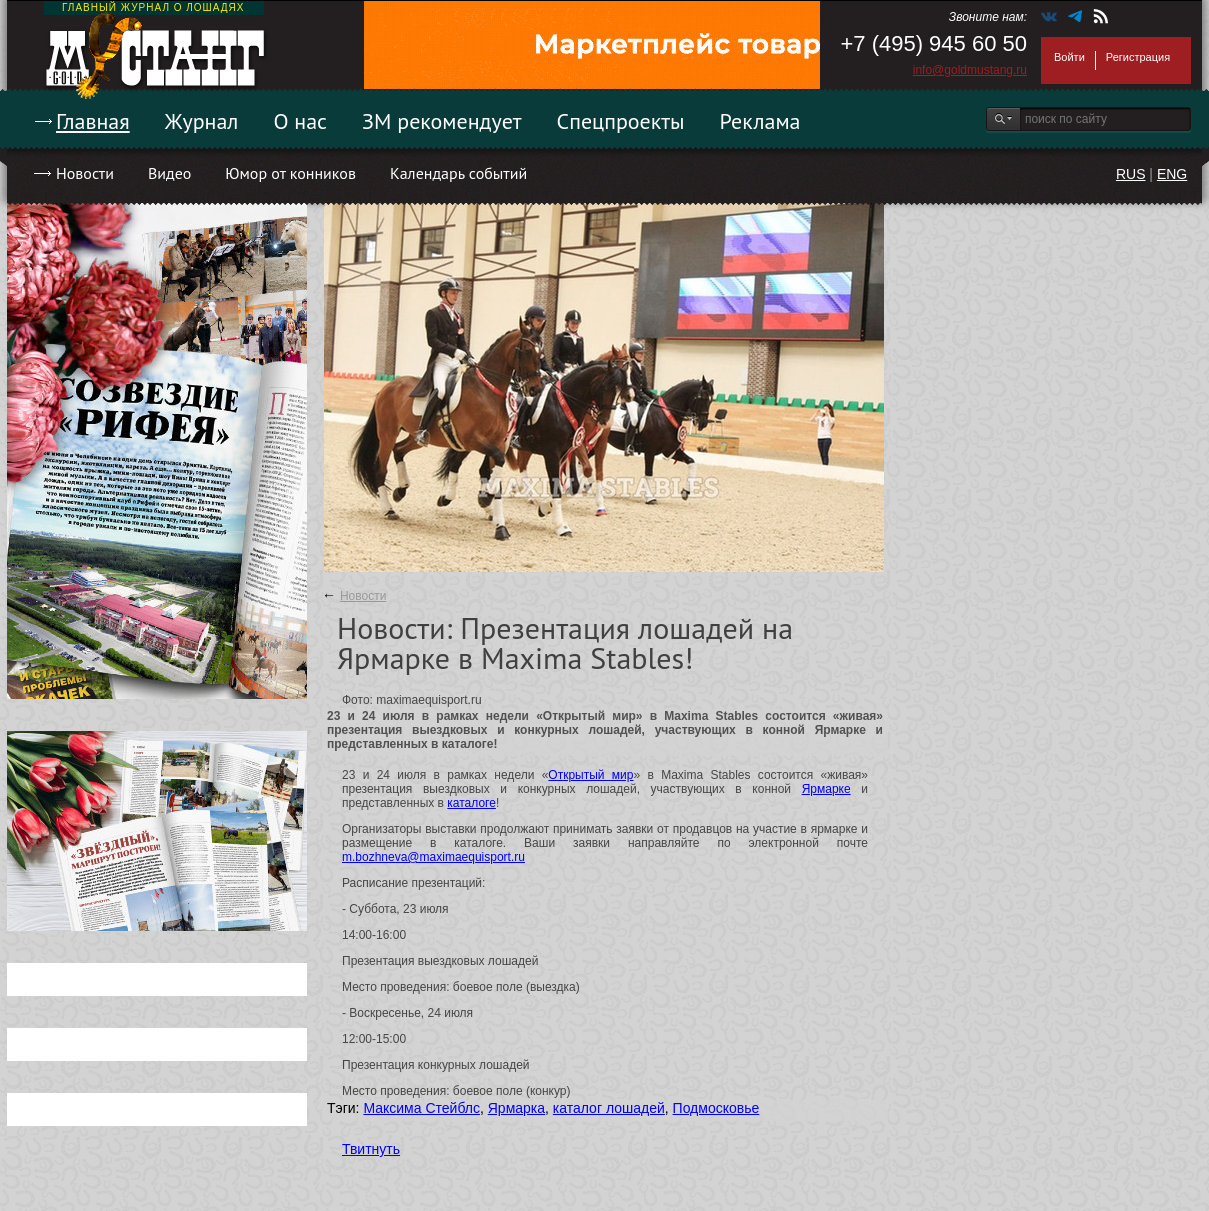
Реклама (760, 121)
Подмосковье (716, 1108)
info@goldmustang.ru (970, 70)
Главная (93, 121)
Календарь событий (458, 173)
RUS (1131, 174)
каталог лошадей (609, 1108)
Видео (169, 173)
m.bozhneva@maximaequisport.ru (433, 857)
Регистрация (1138, 57)
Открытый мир (590, 775)
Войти (1069, 57)
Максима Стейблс (421, 1108)
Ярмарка (516, 1108)
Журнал (202, 121)
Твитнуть (371, 1149)
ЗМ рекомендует (442, 121)
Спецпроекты (621, 121)
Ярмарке (826, 789)
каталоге (471, 803)
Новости (85, 173)
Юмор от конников (290, 173)
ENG (1172, 174)
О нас (300, 121)
